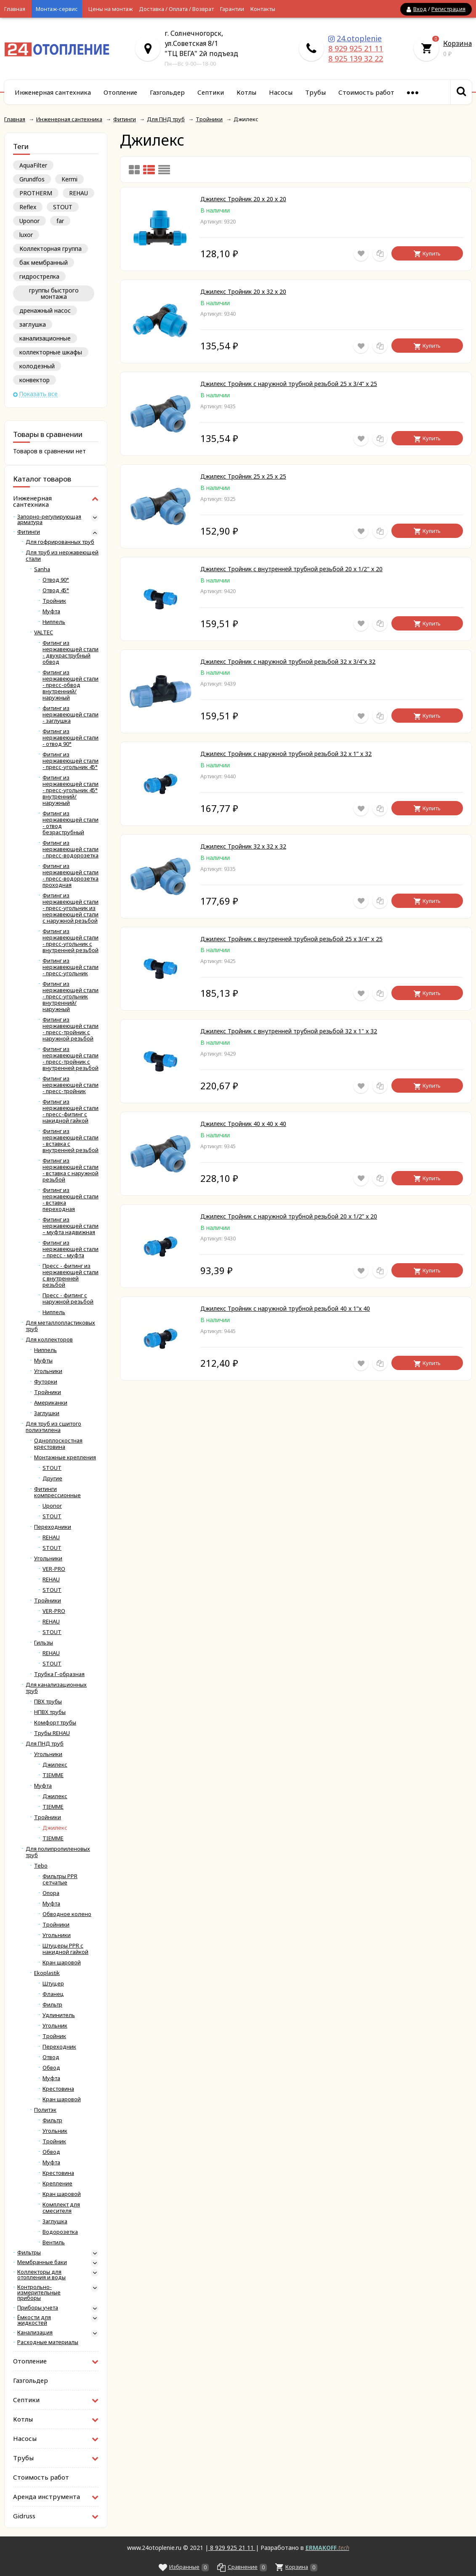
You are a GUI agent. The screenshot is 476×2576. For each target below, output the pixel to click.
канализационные (45, 338)
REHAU (78, 193)
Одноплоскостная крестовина (58, 1443)
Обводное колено (67, 1914)
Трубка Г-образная (59, 1674)
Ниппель (54, 622)
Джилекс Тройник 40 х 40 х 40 (243, 1124)
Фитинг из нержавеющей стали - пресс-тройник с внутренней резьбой (70, 1058)
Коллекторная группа (50, 249)
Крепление (57, 2183)
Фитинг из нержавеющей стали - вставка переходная (70, 1199)
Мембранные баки (42, 2262)
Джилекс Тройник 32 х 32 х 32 (243, 846)
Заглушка (55, 2221)
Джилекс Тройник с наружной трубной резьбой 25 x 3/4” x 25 (288, 384)
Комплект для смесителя (61, 2207)
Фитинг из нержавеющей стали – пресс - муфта (70, 1249)
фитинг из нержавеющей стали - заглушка (70, 714)
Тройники (47, 1392)
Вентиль (54, 2242)
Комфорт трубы (55, 1722)
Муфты (43, 1360)
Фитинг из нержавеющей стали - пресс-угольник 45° (70, 760)
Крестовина (58, 2089)
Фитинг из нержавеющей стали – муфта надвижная (70, 1225)
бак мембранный (43, 262)
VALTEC (43, 632)
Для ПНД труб (45, 1743)
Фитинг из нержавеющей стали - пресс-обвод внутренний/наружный (70, 685)
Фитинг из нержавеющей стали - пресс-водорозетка (70, 849)
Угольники (48, 1371)
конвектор (34, 380)
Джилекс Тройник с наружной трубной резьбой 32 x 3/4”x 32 (287, 661)
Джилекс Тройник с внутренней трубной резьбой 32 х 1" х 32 (288, 1031)
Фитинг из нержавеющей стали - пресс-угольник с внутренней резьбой (70, 940)
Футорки (45, 1381)
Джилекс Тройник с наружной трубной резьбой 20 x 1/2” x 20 (288, 1216)
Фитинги (28, 532)
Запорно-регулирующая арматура (49, 519)
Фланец (53, 1994)
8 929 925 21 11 (355, 48)
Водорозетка (60, 2232)
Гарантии (232, 9)
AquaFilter (33, 165)
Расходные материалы (47, 2342)
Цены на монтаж (110, 9)
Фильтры (29, 2252)
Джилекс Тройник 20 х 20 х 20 (243, 199)
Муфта (51, 611)
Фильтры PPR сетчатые (60, 1879)
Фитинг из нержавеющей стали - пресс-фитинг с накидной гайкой (70, 1111)
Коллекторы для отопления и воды (41, 2274)
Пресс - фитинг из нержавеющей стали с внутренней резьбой (70, 1275)
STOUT (62, 207)
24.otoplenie (359, 38)
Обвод (51, 2068)
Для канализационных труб (56, 1688)
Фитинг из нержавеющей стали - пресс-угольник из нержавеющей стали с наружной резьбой (70, 908)
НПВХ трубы (50, 1712)
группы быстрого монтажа (54, 293)
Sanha (42, 569)
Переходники (52, 1527)
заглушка (32, 324)
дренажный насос (45, 310)
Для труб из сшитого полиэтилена (53, 1427)
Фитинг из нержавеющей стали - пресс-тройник (70, 1084)
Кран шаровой (62, 1962)
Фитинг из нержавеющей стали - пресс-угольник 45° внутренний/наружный (70, 790)
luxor (26, 235)
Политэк (45, 2110)
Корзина (457, 43)
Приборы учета (37, 2307)
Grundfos (32, 179)
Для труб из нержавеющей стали (62, 555)
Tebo (41, 1866)
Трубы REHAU (52, 1733)
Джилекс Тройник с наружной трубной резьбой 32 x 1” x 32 (286, 754)
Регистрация (448, 9)
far (60, 221)
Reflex (27, 207)
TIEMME (53, 1775)
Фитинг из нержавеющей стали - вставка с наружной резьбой (70, 1170)
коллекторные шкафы (50, 352)
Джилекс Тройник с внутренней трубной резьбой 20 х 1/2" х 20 (291, 569)
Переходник (59, 2047)
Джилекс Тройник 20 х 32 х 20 (243, 291)
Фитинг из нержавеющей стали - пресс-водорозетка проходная (70, 875)
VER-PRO (54, 1569)
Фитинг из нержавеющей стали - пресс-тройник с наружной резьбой (70, 1029)
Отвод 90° (56, 580)
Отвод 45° (56, 590)
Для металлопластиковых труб (60, 1326)
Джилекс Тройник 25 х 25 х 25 (243, 476)
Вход (420, 9)
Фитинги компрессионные (57, 1492)
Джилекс (55, 1765)
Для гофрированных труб (60, 542)
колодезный (37, 366)
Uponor (29, 221)
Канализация (35, 2332)
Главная (14, 9)
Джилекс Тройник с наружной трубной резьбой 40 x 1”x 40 (285, 1308)
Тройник (54, 601)
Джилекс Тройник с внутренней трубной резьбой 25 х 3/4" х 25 (291, 939)
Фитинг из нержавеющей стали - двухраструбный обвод (70, 652)
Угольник (55, 2025)
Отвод (51, 2057)
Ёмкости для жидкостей (34, 2320)
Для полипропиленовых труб (58, 1852)
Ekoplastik (47, 1973)
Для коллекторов (49, 1339)
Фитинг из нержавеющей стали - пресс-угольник (70, 967)
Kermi (69, 179)
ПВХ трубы (48, 1701)
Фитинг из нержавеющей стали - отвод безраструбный (70, 823)
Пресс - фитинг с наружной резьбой (68, 1298)
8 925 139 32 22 (355, 58)
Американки (50, 1403)
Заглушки (46, 1413)
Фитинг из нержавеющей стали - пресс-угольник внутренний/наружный (70, 996)
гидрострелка (39, 276)
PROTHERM (35, 193)
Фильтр (52, 2004)
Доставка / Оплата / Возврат (176, 9)
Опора (51, 1893)
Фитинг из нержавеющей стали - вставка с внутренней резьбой (70, 1140)
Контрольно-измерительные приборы (39, 2292)
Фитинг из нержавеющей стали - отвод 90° (70, 737)
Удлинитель (59, 2015)
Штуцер (53, 1983)
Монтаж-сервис (57, 9)
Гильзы (43, 1642)
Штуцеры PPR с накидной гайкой (65, 1949)
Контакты (262, 9)
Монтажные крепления (65, 1457)
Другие (52, 1478)
